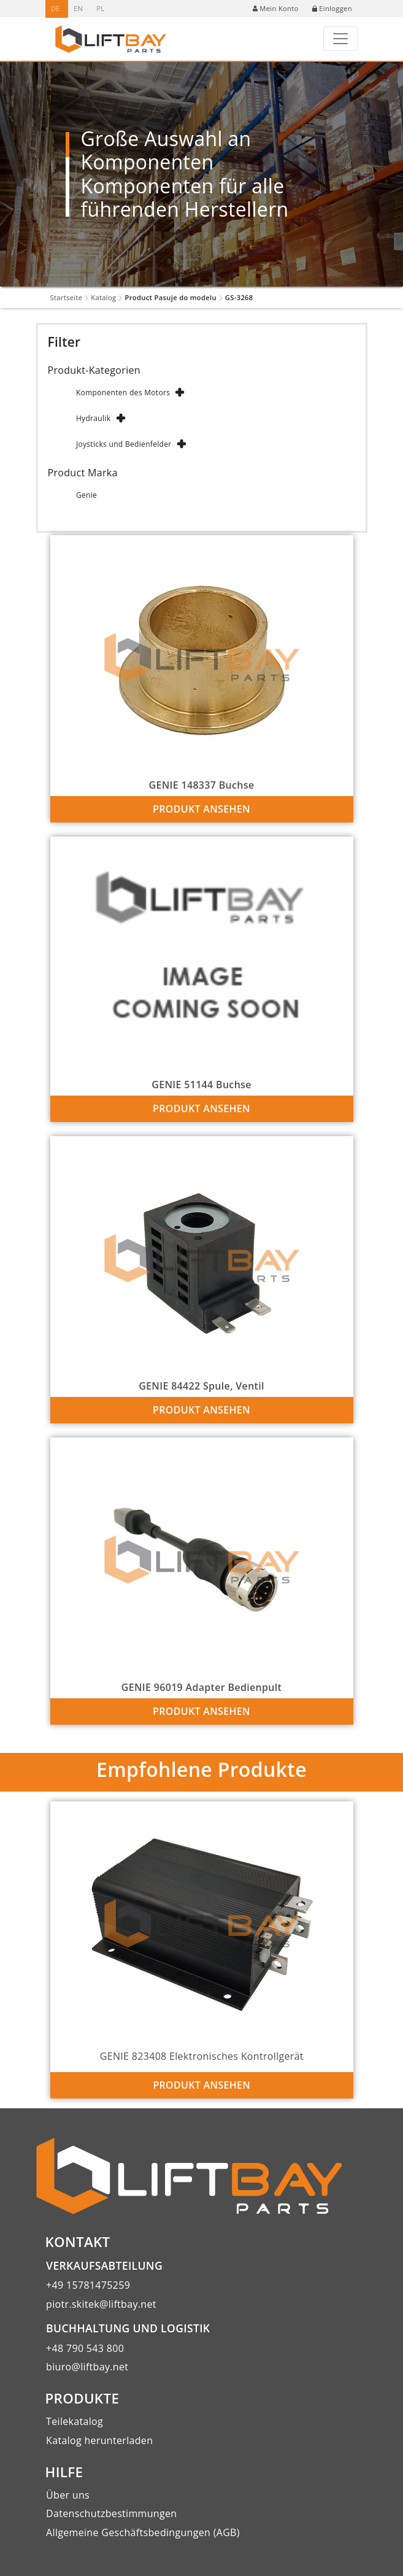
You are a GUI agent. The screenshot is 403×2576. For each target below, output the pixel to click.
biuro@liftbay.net (87, 2366)
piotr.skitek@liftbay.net (101, 2304)
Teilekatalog (74, 2421)
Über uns (68, 2495)
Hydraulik (93, 418)
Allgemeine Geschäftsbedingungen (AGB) (143, 2532)
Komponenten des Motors (123, 392)
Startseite (66, 297)
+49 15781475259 (88, 2285)
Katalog (103, 297)
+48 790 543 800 (85, 2348)
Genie (86, 495)
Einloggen (332, 8)
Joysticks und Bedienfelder (124, 444)
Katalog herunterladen (99, 2440)
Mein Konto (275, 8)
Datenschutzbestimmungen (111, 2513)
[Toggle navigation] (340, 38)
